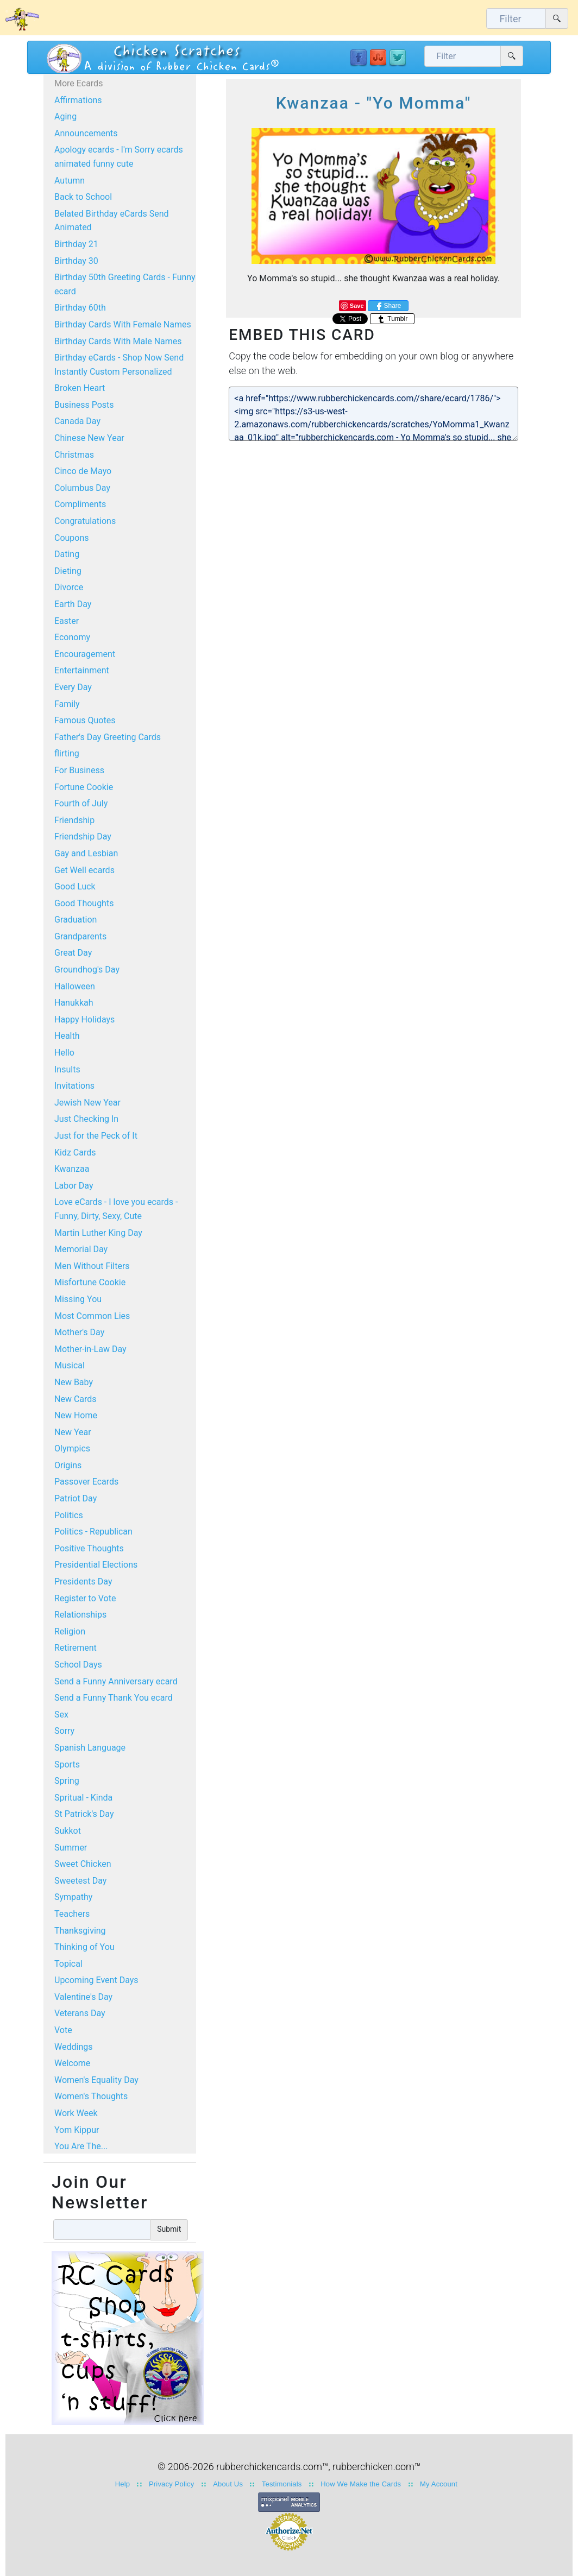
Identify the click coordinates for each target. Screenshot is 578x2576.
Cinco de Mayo (82, 471)
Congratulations (85, 521)
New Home (75, 1415)
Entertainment (81, 670)
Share (388, 306)
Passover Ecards (86, 1481)
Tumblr (392, 319)
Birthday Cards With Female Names (122, 324)
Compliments (80, 504)
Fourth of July (81, 803)
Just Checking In (86, 1119)
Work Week (76, 2113)
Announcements (86, 133)
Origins (67, 1465)
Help (122, 2484)
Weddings (73, 2047)
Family (67, 704)
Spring (66, 1781)
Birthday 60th (80, 307)
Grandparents (80, 936)
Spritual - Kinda (83, 1797)
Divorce (68, 587)
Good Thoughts (84, 903)
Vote (63, 2030)
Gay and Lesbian (86, 853)
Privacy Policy (171, 2484)
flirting (66, 753)
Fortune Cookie (83, 787)
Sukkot (67, 1831)
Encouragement (84, 654)
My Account (438, 2484)
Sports (67, 1764)
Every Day (73, 687)
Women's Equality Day (96, 2080)
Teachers (72, 1914)
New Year (72, 1432)
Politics (68, 1515)
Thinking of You (84, 1947)
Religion (69, 1631)
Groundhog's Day (87, 969)
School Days (78, 1664)
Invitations (74, 1086)
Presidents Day (83, 1581)
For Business (79, 770)
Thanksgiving (80, 1930)
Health (67, 1036)
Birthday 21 (76, 244)
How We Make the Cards (361, 2484)
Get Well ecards (84, 870)
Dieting (67, 571)
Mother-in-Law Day (90, 1349)
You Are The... (81, 2146)
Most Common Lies (92, 1316)
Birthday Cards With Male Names (118, 341)
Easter (66, 621)
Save (357, 305)
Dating (66, 554)
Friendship (74, 820)
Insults (67, 1069)
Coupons (71, 538)
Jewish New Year (87, 1102)
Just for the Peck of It (95, 1136)
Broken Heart (79, 388)
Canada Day (77, 421)
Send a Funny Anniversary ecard (116, 1681)
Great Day (73, 953)
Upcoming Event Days (96, 1980)
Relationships (80, 1614)
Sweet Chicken (82, 1864)
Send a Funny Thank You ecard (113, 1698)
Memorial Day (81, 1249)
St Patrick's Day (84, 1814)
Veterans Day (79, 2013)
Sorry (64, 1731)
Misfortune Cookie (89, 1282)
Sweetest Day (80, 1881)
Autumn (69, 180)
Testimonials (282, 2484)
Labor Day (73, 1185)
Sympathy (73, 1897)
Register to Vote (85, 1598)
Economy (72, 637)
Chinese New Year (89, 438)
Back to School (83, 197)
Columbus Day (82, 488)
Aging (65, 116)
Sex (61, 1714)
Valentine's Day (83, 1997)
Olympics (72, 1448)
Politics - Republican (93, 1531)
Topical (68, 1964)
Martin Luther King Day (98, 1233)
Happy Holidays (84, 1019)
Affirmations (78, 100)
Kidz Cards (75, 1152)
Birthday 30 (76, 261)
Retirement (75, 1648)
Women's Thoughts (91, 2096)
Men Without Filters (92, 1266)
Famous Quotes (84, 720)
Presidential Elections (95, 1565)
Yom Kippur (76, 2130)
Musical (69, 1365)
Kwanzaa (71, 1169)
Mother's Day (79, 1332)
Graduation (75, 919)
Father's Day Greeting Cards (107, 737)
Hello (64, 1052)
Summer (70, 1847)
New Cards (75, 1399)
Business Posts (84, 405)
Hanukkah (73, 1002)
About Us (228, 2484)
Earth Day (72, 604)
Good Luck (75, 886)
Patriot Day (75, 1498)
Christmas (74, 455)
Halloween (74, 986)
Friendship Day (82, 836)
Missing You (78, 1299)
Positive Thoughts (89, 1548)
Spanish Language (89, 1747)
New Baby (73, 1382)
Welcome (72, 2063)
